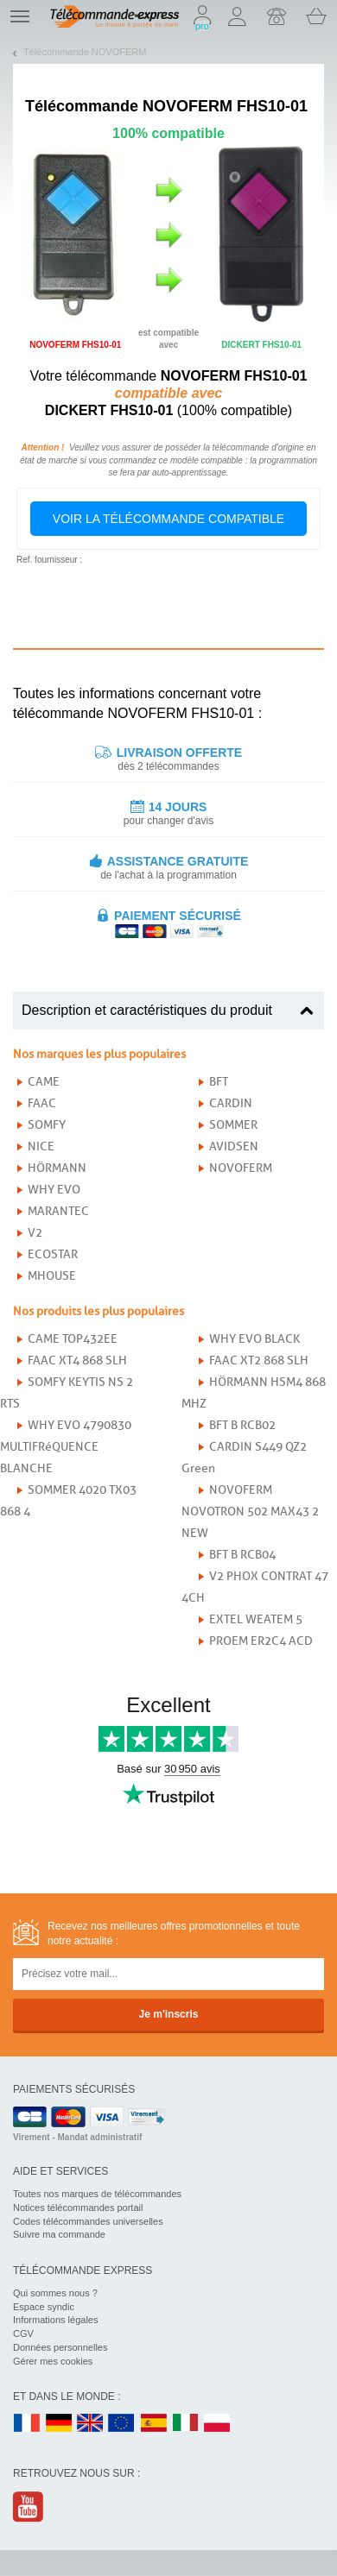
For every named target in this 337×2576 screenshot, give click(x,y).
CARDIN (230, 1103)
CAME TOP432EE (73, 1339)
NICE (41, 1146)
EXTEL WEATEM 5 (255, 1619)
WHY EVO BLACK (254, 1339)
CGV (23, 2333)
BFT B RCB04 (242, 1554)
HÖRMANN (57, 1168)
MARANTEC (58, 1211)
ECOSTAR (53, 1254)
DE (59, 2423)
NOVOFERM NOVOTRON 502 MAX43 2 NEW (250, 1511)
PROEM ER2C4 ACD (261, 1641)
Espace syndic (43, 2307)
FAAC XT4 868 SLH (77, 1360)
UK (91, 2423)
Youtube (29, 2506)
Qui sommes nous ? (55, 2293)
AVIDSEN (233, 1146)
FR (27, 2423)
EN (122, 2423)
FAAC (42, 1103)
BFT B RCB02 (242, 1425)
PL (218, 2423)
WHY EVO (54, 1189)
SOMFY (47, 1125)
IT (186, 2423)
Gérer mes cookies (52, 2361)
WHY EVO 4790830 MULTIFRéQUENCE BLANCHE (65, 1447)
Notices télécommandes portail (78, 2207)
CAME (44, 1081)
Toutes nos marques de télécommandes (97, 2194)
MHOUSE (52, 1276)
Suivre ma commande (59, 2234)
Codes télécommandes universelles (88, 2221)
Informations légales (55, 2320)
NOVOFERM (240, 1168)
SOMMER (233, 1125)
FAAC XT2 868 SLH (258, 1360)
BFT (218, 1081)
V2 (35, 1232)
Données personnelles (60, 2347)
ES (154, 2423)
